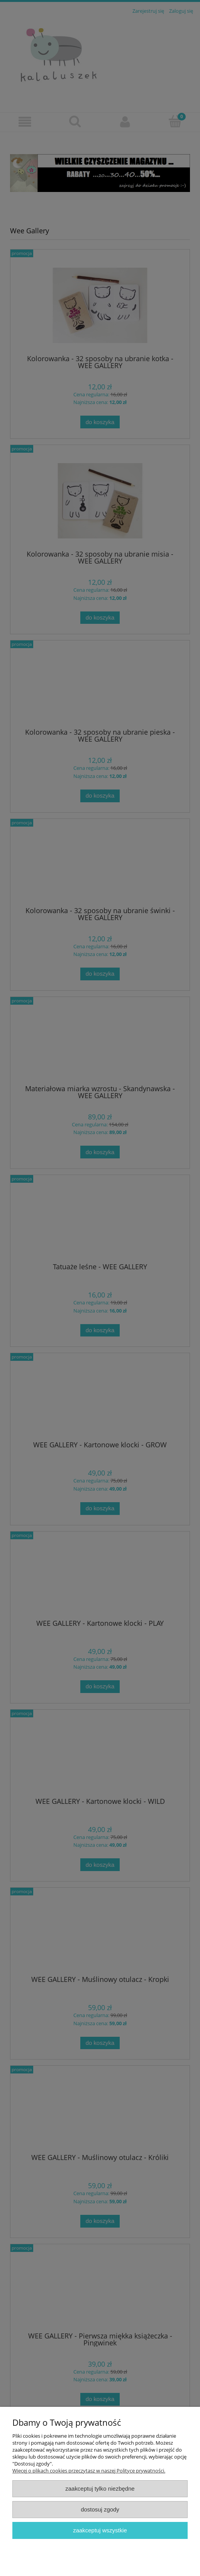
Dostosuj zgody (100, 2509)
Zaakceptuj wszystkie (100, 2530)
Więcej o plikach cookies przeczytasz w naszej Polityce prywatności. (88, 2470)
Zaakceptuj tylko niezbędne (99, 2488)
